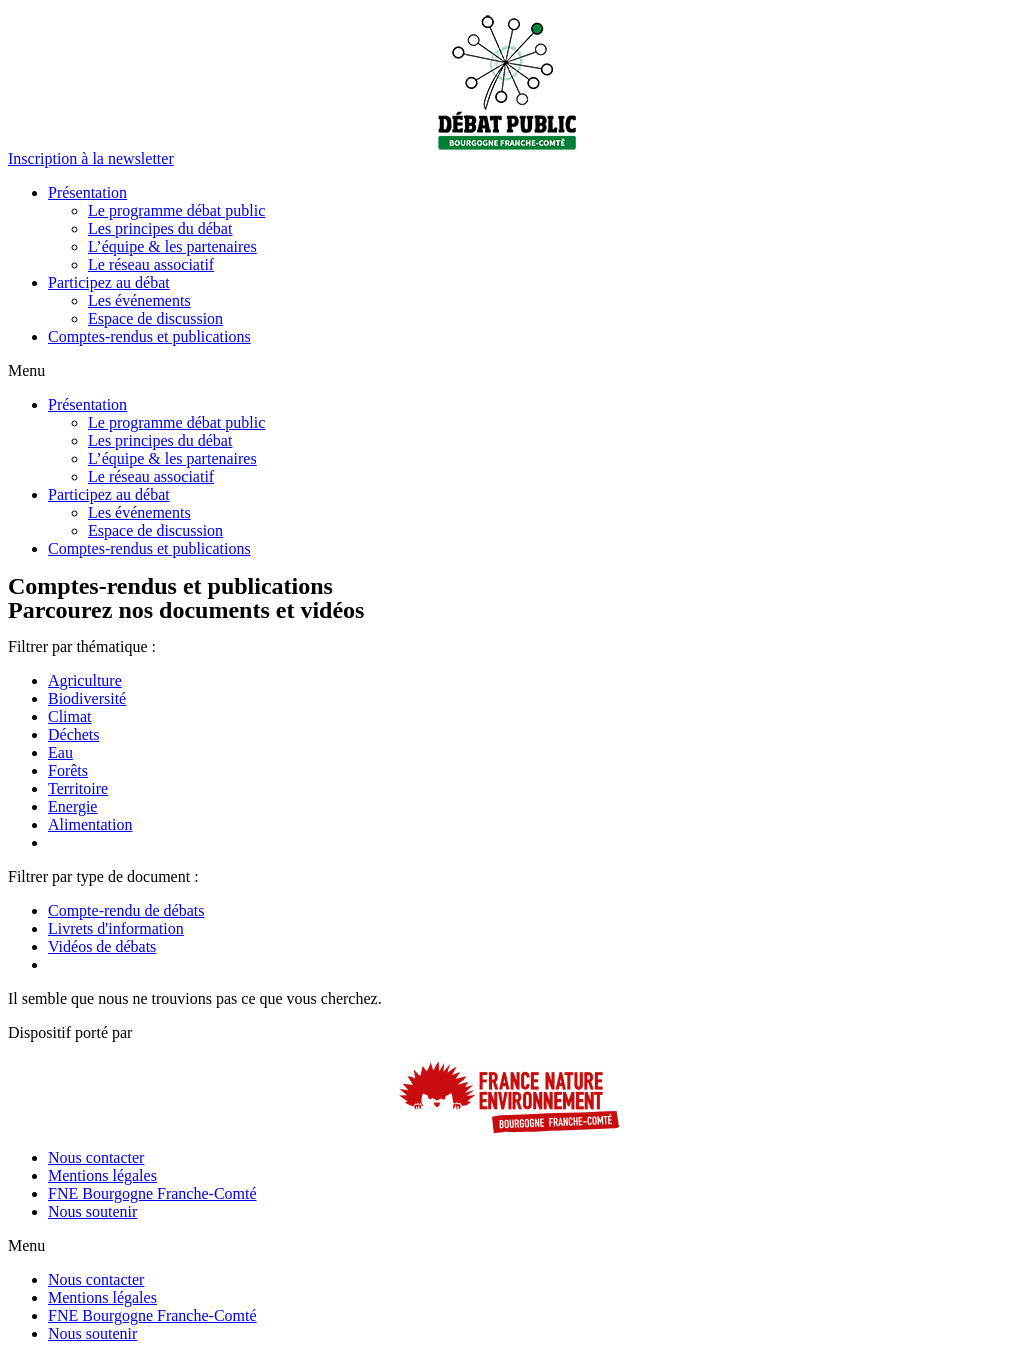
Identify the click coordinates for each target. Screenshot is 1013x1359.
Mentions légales (102, 1175)
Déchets (74, 734)
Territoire (78, 788)
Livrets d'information (116, 928)
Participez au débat (109, 282)
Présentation (87, 192)
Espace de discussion (155, 318)
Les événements (139, 300)
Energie (72, 806)
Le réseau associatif (151, 264)
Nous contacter (96, 1157)
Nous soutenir (92, 1211)
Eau (60, 752)
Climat (70, 716)
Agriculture (85, 680)
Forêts (68, 770)
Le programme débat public (176, 210)
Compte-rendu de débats (126, 910)
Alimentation (90, 824)
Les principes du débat (160, 228)
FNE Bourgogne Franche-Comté (152, 1193)
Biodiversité (87, 698)
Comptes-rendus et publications (149, 336)
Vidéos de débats (102, 946)
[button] (91, 158)
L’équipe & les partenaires (172, 246)
